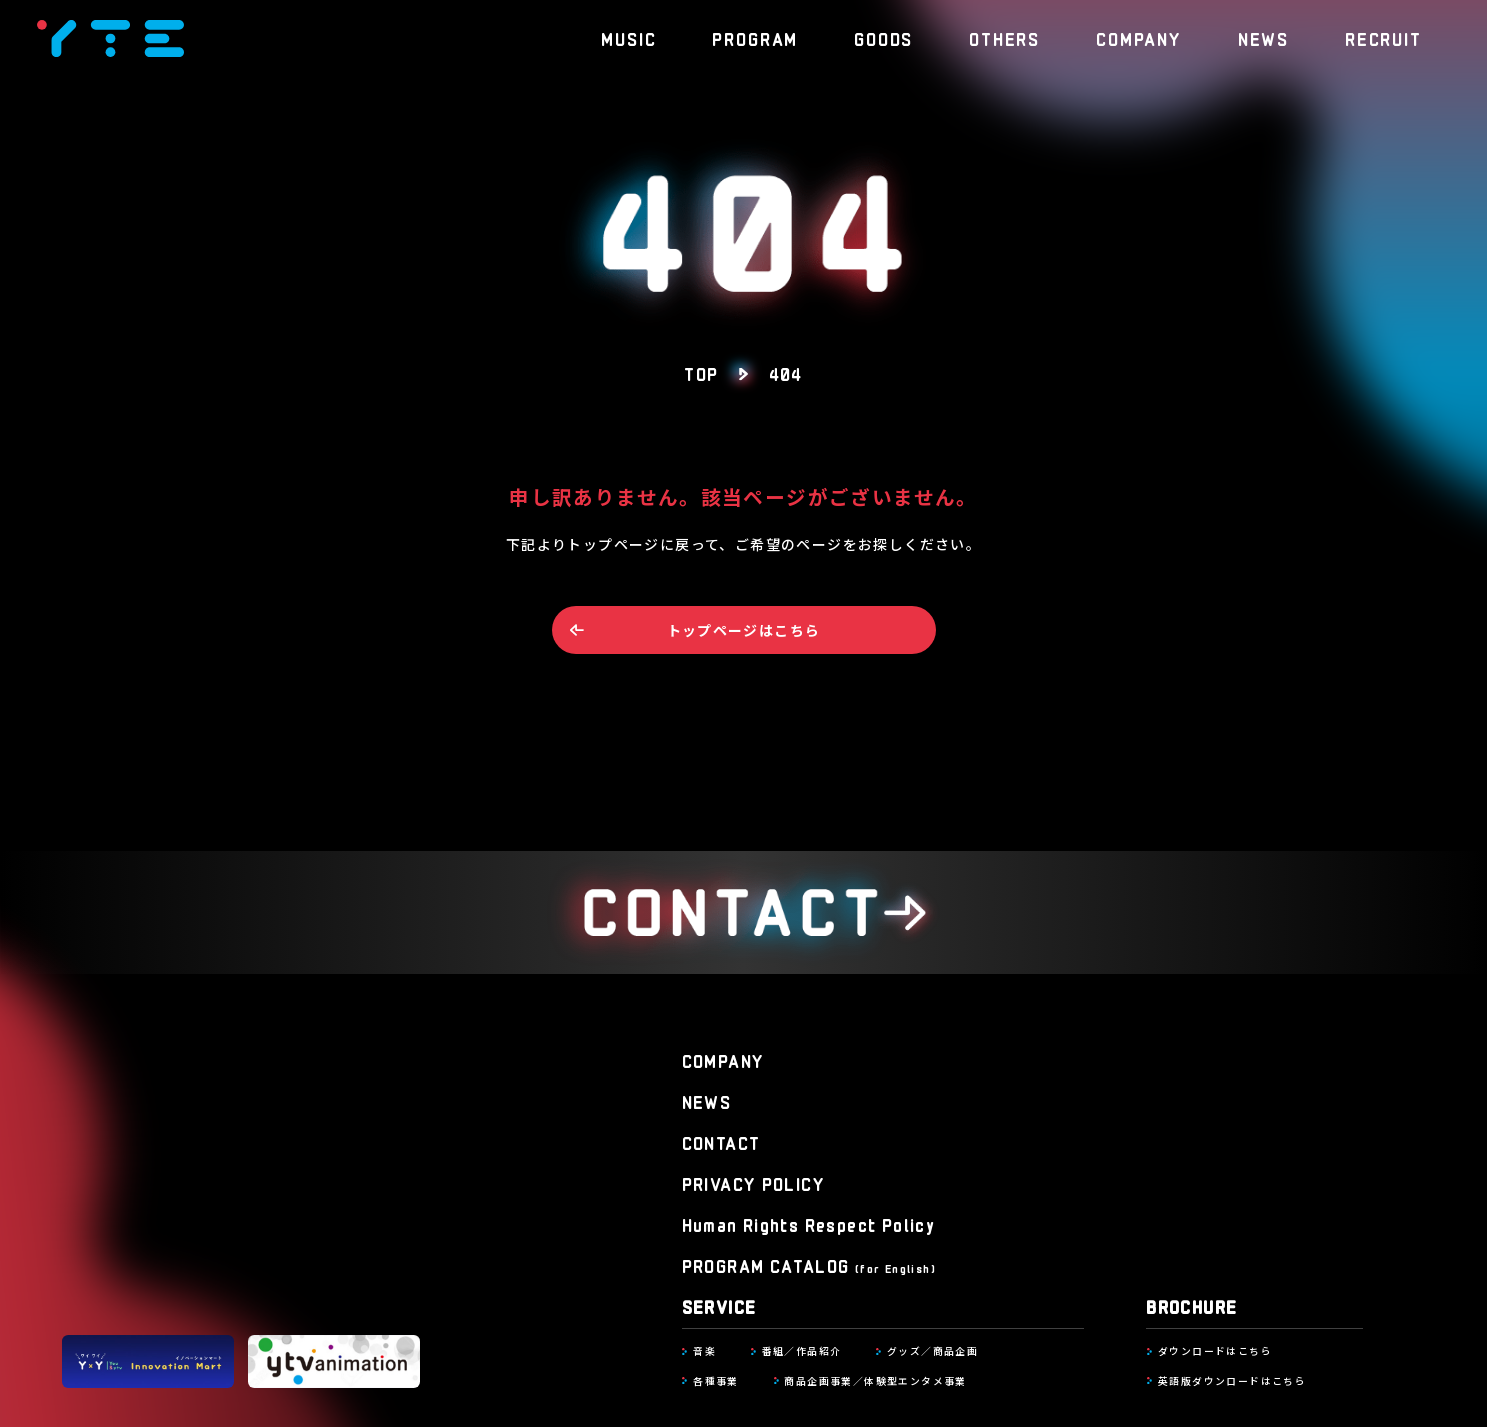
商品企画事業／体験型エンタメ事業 (875, 1381)
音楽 (704, 1351)
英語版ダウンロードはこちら (1232, 1381)
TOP (701, 372)
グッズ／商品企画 (932, 1351)
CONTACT (721, 1142)
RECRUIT (1383, 37)
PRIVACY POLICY (754, 1183)
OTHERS (1004, 37)
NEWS (1263, 37)
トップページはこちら (744, 630)
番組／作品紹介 (802, 1351)
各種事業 (716, 1381)
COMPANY (1139, 37)
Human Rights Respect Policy (809, 1224)
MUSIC (628, 37)
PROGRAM (755, 37)
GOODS (883, 37)
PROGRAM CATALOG (809, 1265)
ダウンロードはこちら (1215, 1351)
